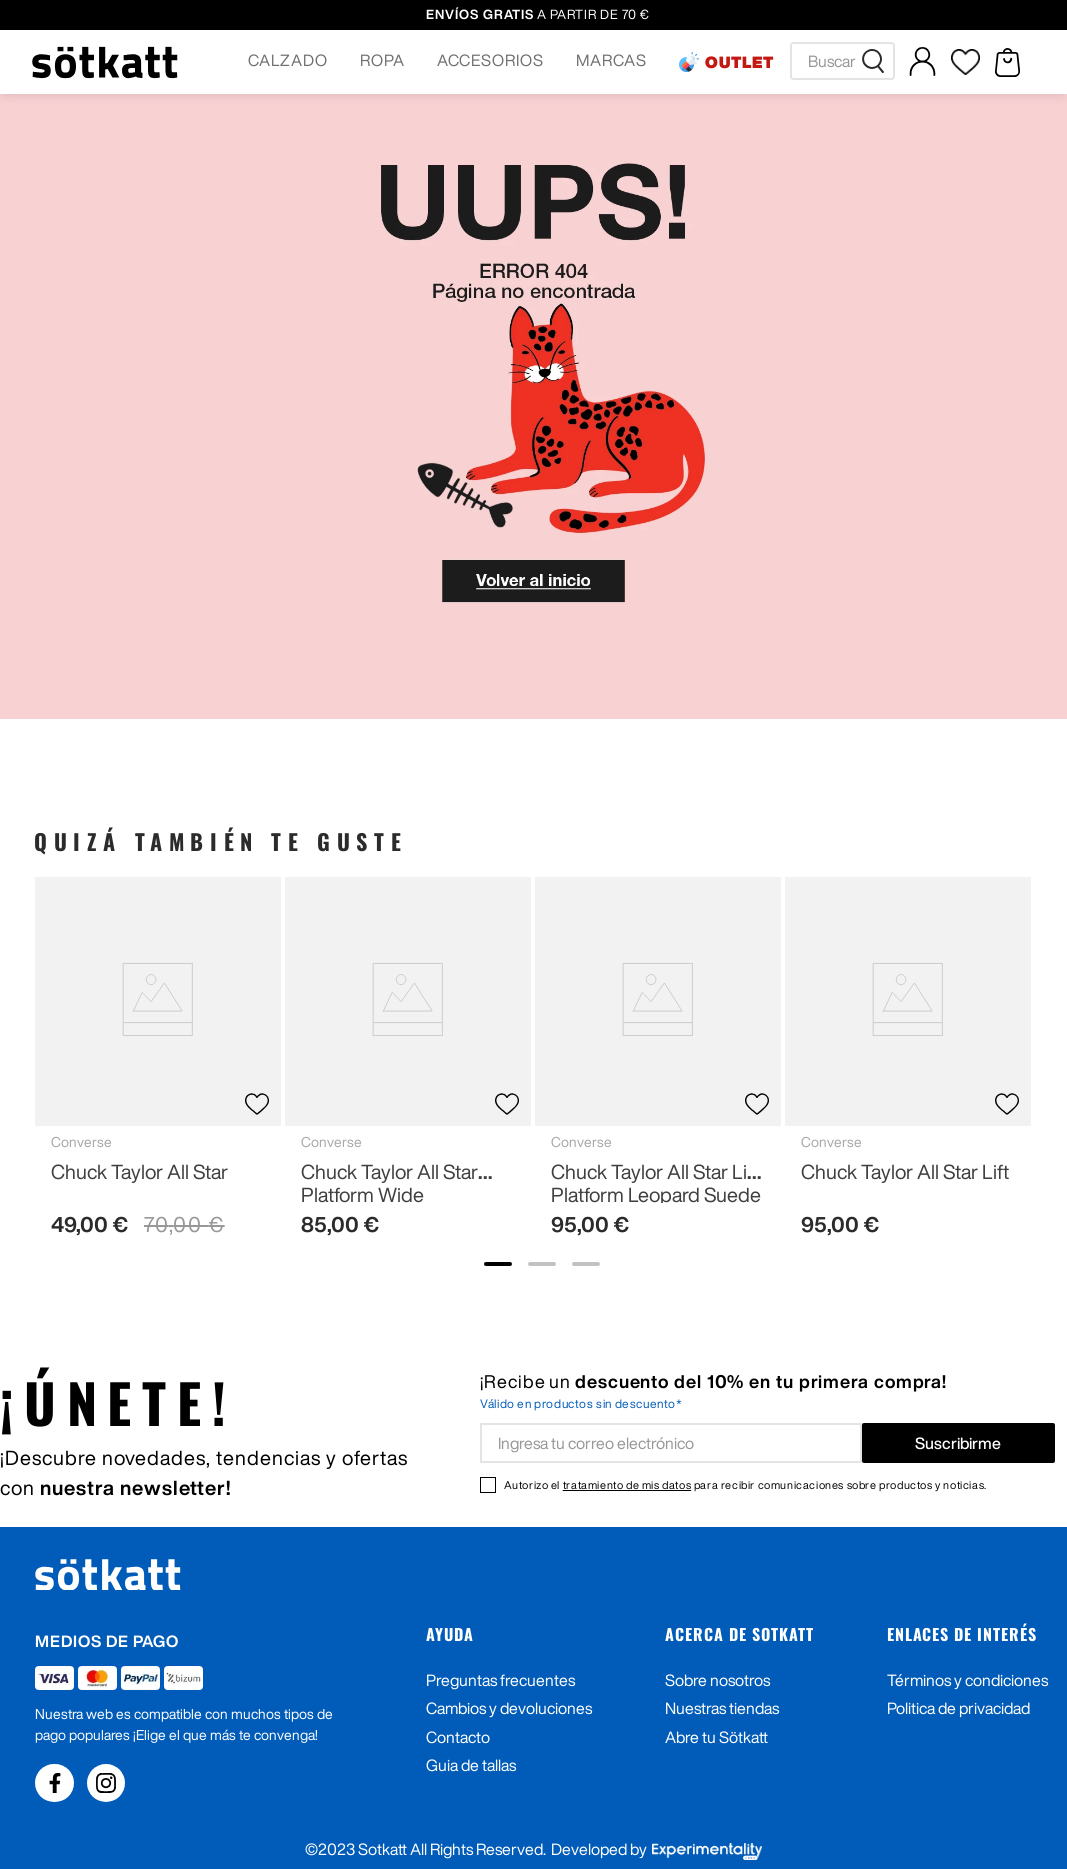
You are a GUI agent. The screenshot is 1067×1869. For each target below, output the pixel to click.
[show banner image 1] (498, 1264)
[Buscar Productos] (877, 61)
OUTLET (739, 62)
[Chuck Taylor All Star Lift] (908, 1065)
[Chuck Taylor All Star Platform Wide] (408, 1065)
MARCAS (611, 60)
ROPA (382, 60)
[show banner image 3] (586, 1264)
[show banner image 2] (542, 1264)
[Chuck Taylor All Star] (158, 1065)
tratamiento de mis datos (627, 1484)
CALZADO (288, 60)
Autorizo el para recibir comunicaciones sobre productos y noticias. (745, 1484)
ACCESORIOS (491, 60)
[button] (288, 62)
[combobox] (842, 61)
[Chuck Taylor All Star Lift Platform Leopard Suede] (658, 1065)
